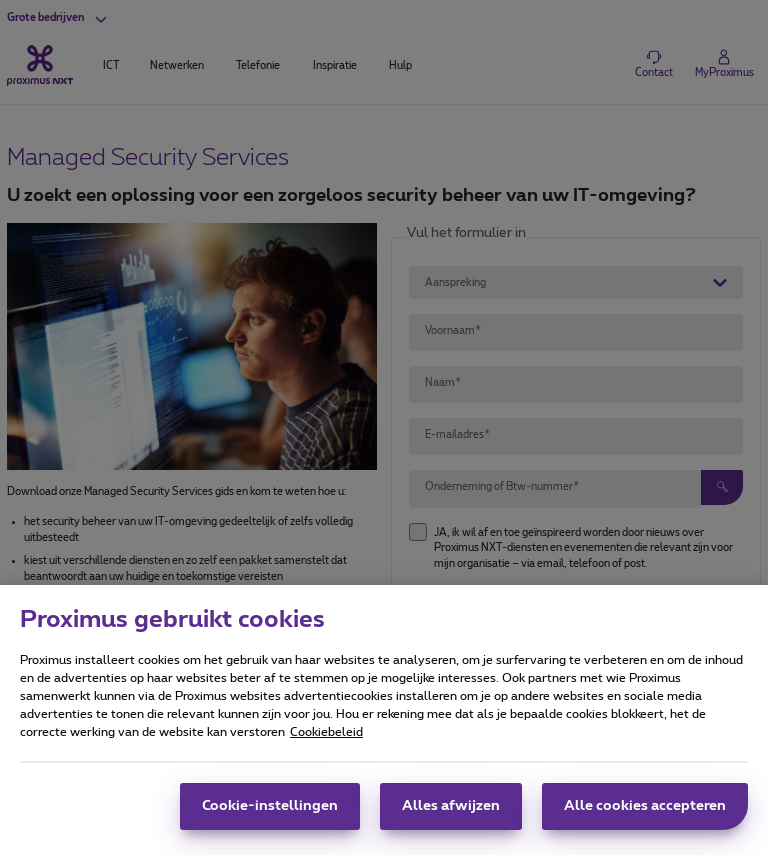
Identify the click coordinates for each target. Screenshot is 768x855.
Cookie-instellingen (270, 816)
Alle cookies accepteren (645, 816)
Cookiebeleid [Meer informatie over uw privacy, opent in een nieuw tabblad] (326, 742)
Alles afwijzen (451, 816)
